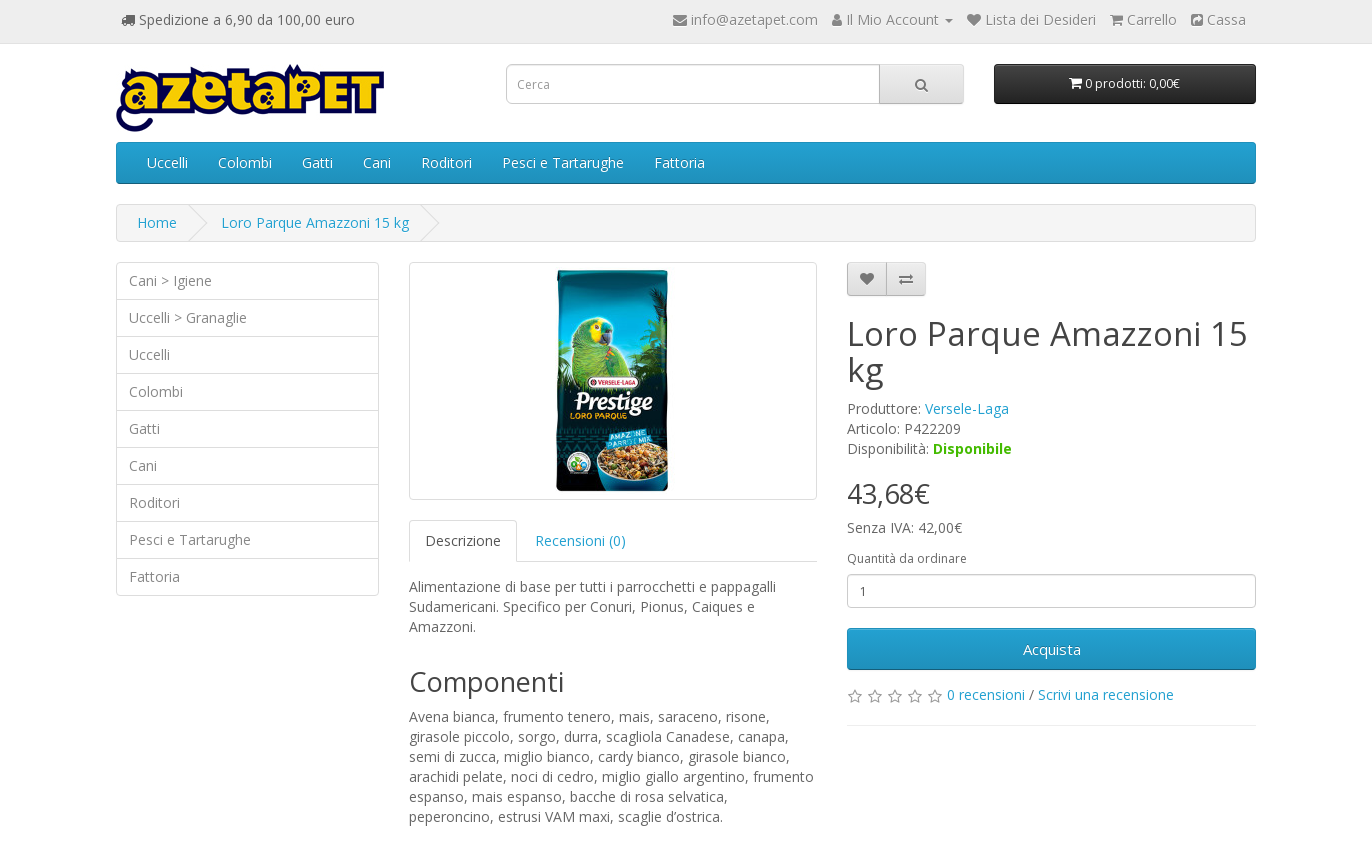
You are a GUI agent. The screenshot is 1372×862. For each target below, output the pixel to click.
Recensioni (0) (580, 540)
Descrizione (463, 540)
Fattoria (679, 162)
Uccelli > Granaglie (188, 317)
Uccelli (167, 162)
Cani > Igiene (170, 280)
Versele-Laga (967, 408)
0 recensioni (986, 694)
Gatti (317, 162)
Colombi (245, 162)
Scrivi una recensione (1106, 694)
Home (157, 222)
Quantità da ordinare (907, 558)
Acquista (1052, 649)
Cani (377, 162)
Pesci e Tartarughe (563, 162)
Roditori (446, 162)
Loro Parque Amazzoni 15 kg (315, 222)
